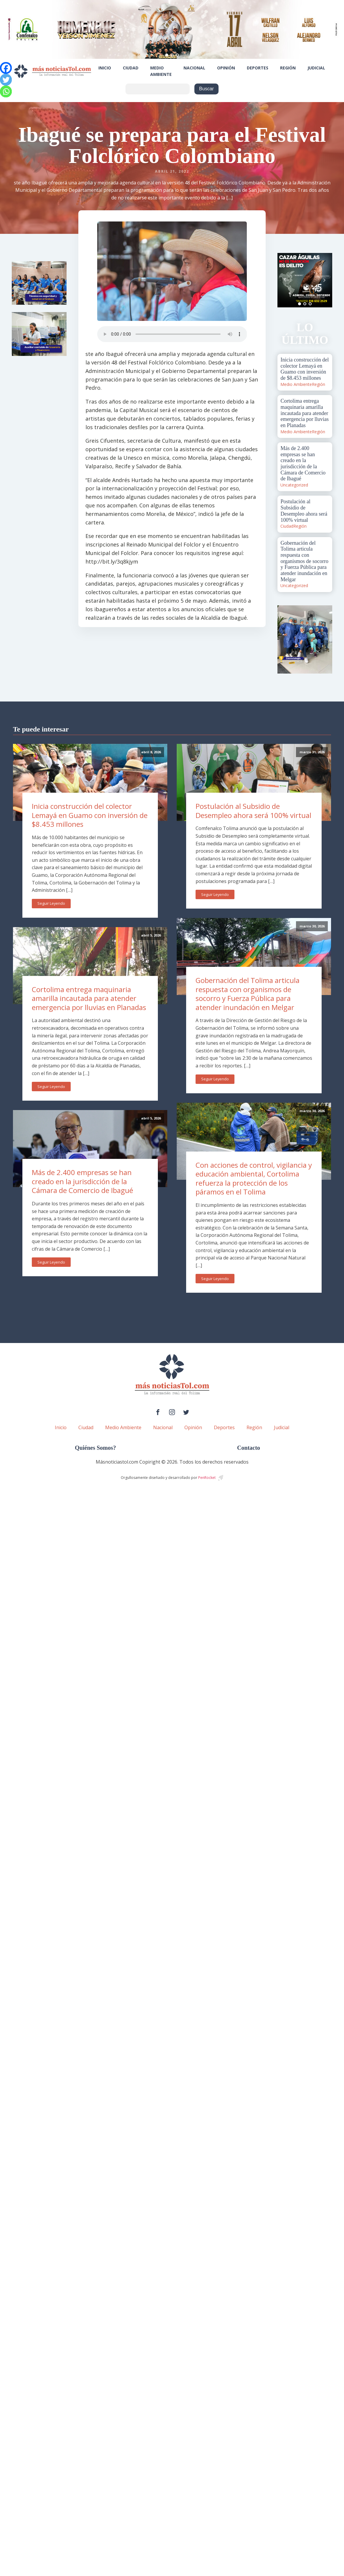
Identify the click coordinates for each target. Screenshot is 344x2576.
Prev (285, 280)
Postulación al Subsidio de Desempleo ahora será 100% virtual (253, 810)
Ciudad (130, 68)
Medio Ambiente (161, 71)
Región (288, 68)
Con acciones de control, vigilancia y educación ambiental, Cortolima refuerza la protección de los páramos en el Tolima (254, 1178)
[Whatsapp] (6, 91)
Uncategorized (294, 485)
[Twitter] (6, 80)
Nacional (194, 68)
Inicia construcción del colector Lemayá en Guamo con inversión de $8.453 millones (90, 815)
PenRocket (207, 1477)
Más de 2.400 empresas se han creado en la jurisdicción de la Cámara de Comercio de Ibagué (82, 1181)
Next (324, 280)
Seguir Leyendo (51, 903)
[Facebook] (6, 68)
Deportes (257, 68)
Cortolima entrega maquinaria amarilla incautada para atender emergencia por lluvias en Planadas (89, 998)
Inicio (104, 68)
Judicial (316, 68)
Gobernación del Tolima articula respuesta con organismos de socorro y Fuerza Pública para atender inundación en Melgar (248, 993)
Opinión (226, 68)
